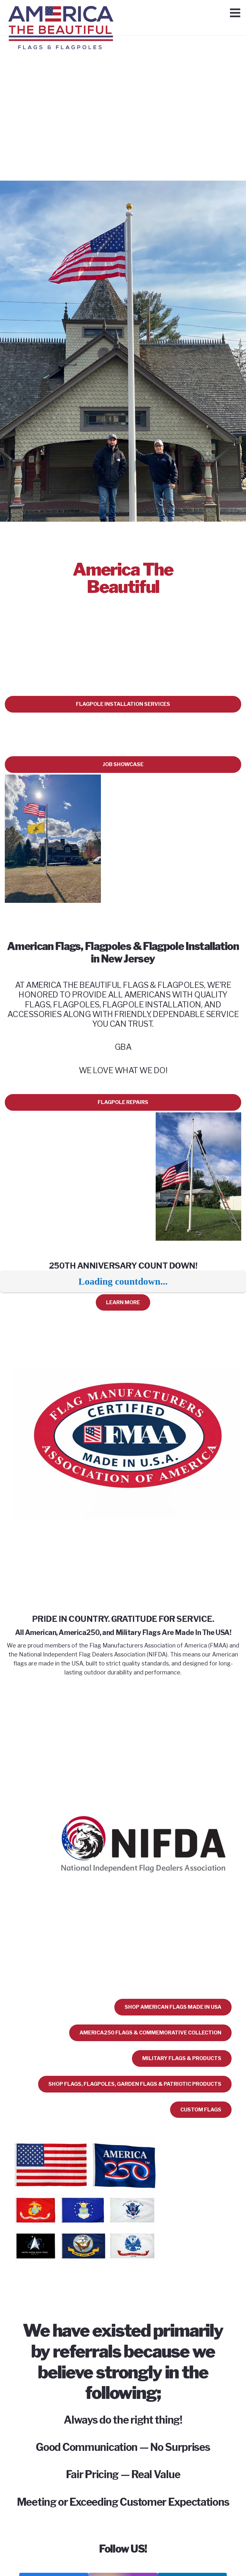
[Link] (61, 14)
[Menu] (235, 13)
